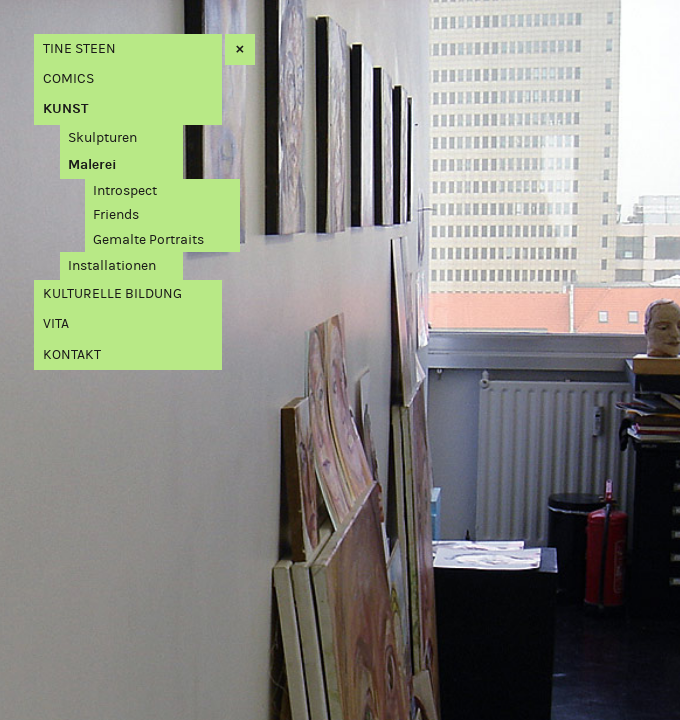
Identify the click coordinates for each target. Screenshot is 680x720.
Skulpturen (102, 137)
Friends (116, 214)
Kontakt (72, 354)
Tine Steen (79, 48)
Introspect (125, 190)
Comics (68, 78)
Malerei (92, 164)
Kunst (65, 108)
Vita (56, 323)
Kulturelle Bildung (112, 293)
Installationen (112, 265)
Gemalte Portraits (148, 239)
